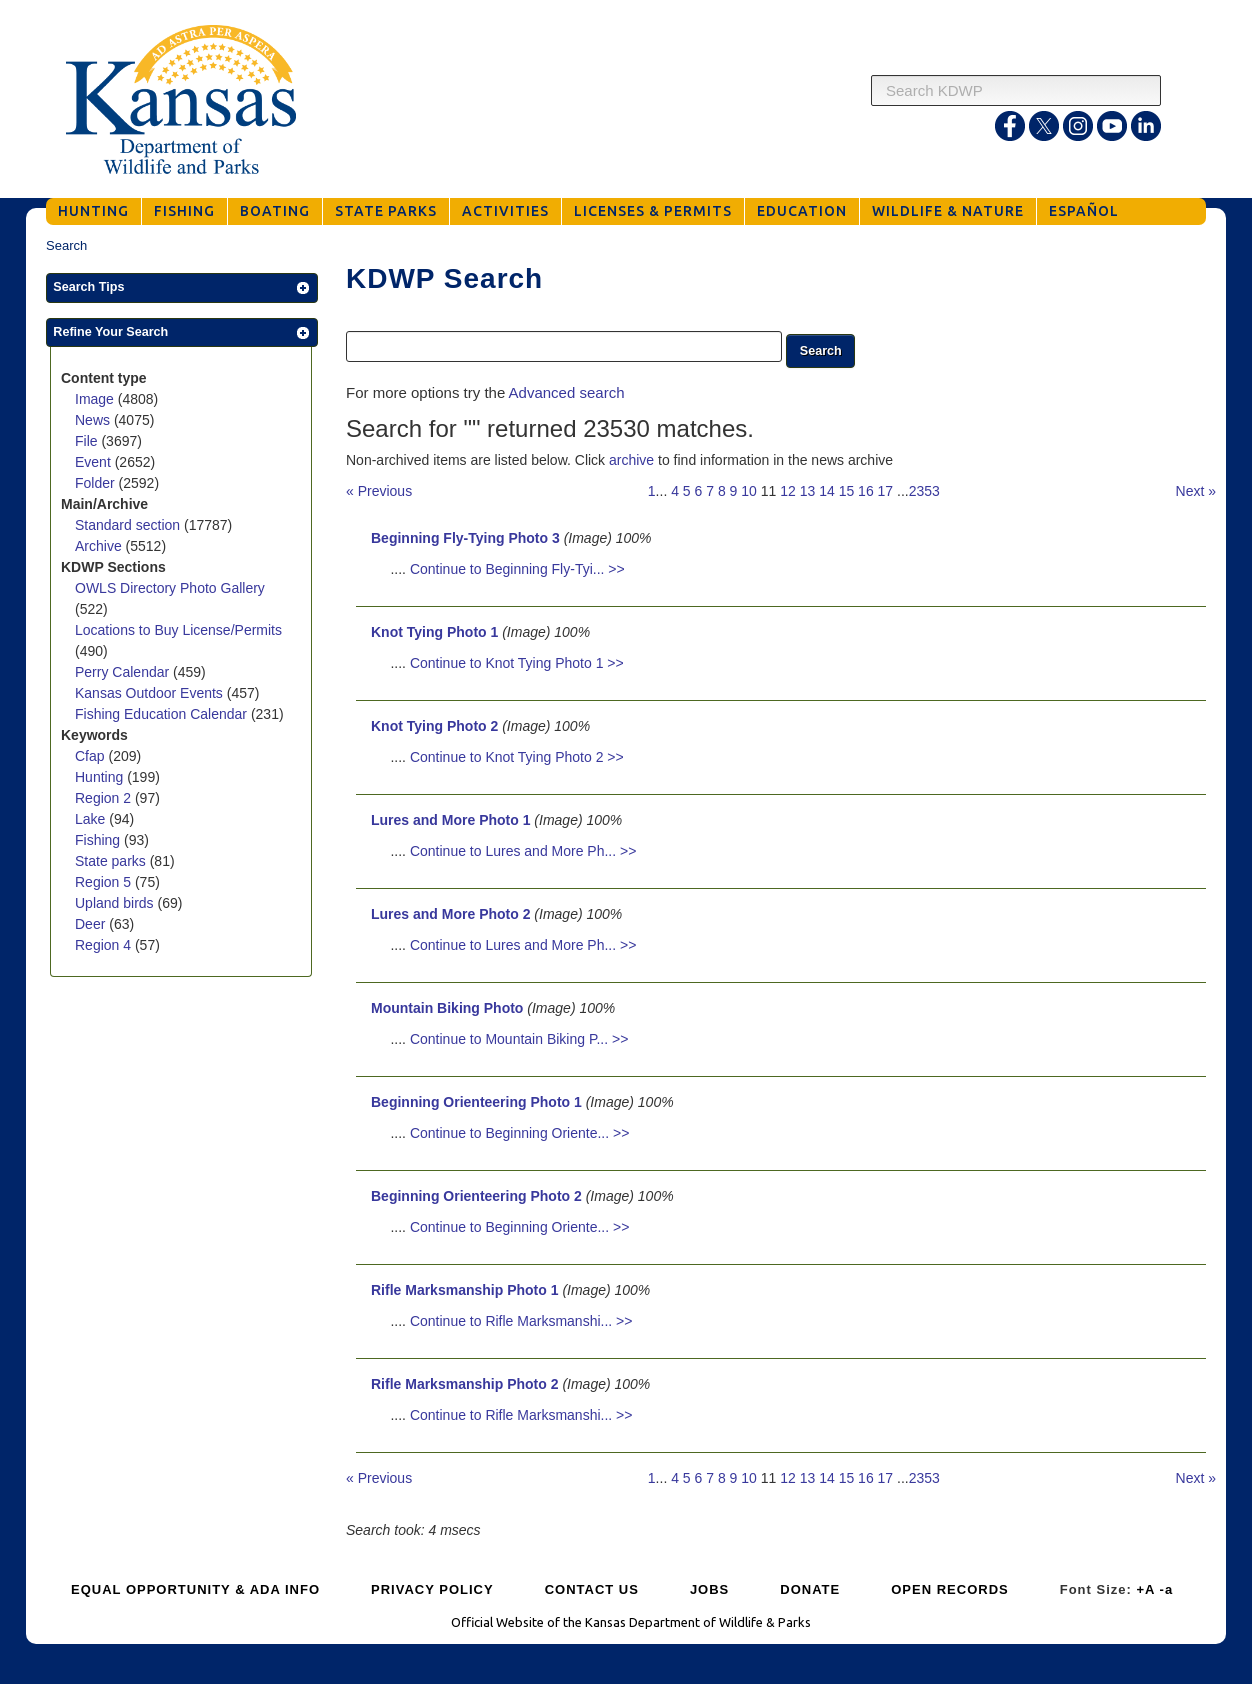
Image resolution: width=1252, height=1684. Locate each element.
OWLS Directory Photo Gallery (170, 588)
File (88, 441)
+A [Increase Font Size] (1145, 1589)
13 (808, 491)
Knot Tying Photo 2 (434, 726)
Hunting (101, 777)
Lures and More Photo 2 (450, 914)
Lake (92, 819)
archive (631, 460)
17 (886, 491)
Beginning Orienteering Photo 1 (476, 1102)
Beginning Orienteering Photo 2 (476, 1196)
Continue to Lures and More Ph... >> (523, 851)
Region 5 (105, 882)
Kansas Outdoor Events (151, 693)
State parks (112, 861)
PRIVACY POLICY (432, 1589)
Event (95, 462)
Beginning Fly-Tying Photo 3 (465, 538)
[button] (182, 288)
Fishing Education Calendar (163, 714)
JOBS (709, 1589)
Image (96, 399)
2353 (924, 491)
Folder (97, 483)
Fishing (99, 840)
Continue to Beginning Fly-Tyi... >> (517, 569)
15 (847, 491)
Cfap (91, 756)
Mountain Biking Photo (447, 1008)
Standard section (129, 525)
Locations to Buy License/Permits (178, 630)
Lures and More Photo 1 (450, 820)
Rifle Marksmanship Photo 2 (464, 1384)
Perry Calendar (124, 672)
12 (788, 491)
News (94, 420)
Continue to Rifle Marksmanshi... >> (521, 1321)
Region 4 (105, 945)
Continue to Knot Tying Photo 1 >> (517, 663)
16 (866, 491)
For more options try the (485, 392)
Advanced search (567, 392)
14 (827, 491)
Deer (92, 924)
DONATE (810, 1589)
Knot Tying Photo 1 (434, 632)
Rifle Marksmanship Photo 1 (464, 1290)
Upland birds (116, 903)
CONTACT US (592, 1589)
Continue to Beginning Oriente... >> (519, 1133)
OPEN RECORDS (949, 1589)
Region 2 (105, 798)
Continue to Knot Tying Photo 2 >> (517, 757)
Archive (100, 546)
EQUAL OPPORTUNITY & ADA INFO (195, 1589)
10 (749, 491)
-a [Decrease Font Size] (1167, 1589)
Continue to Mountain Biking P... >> (519, 1039)
